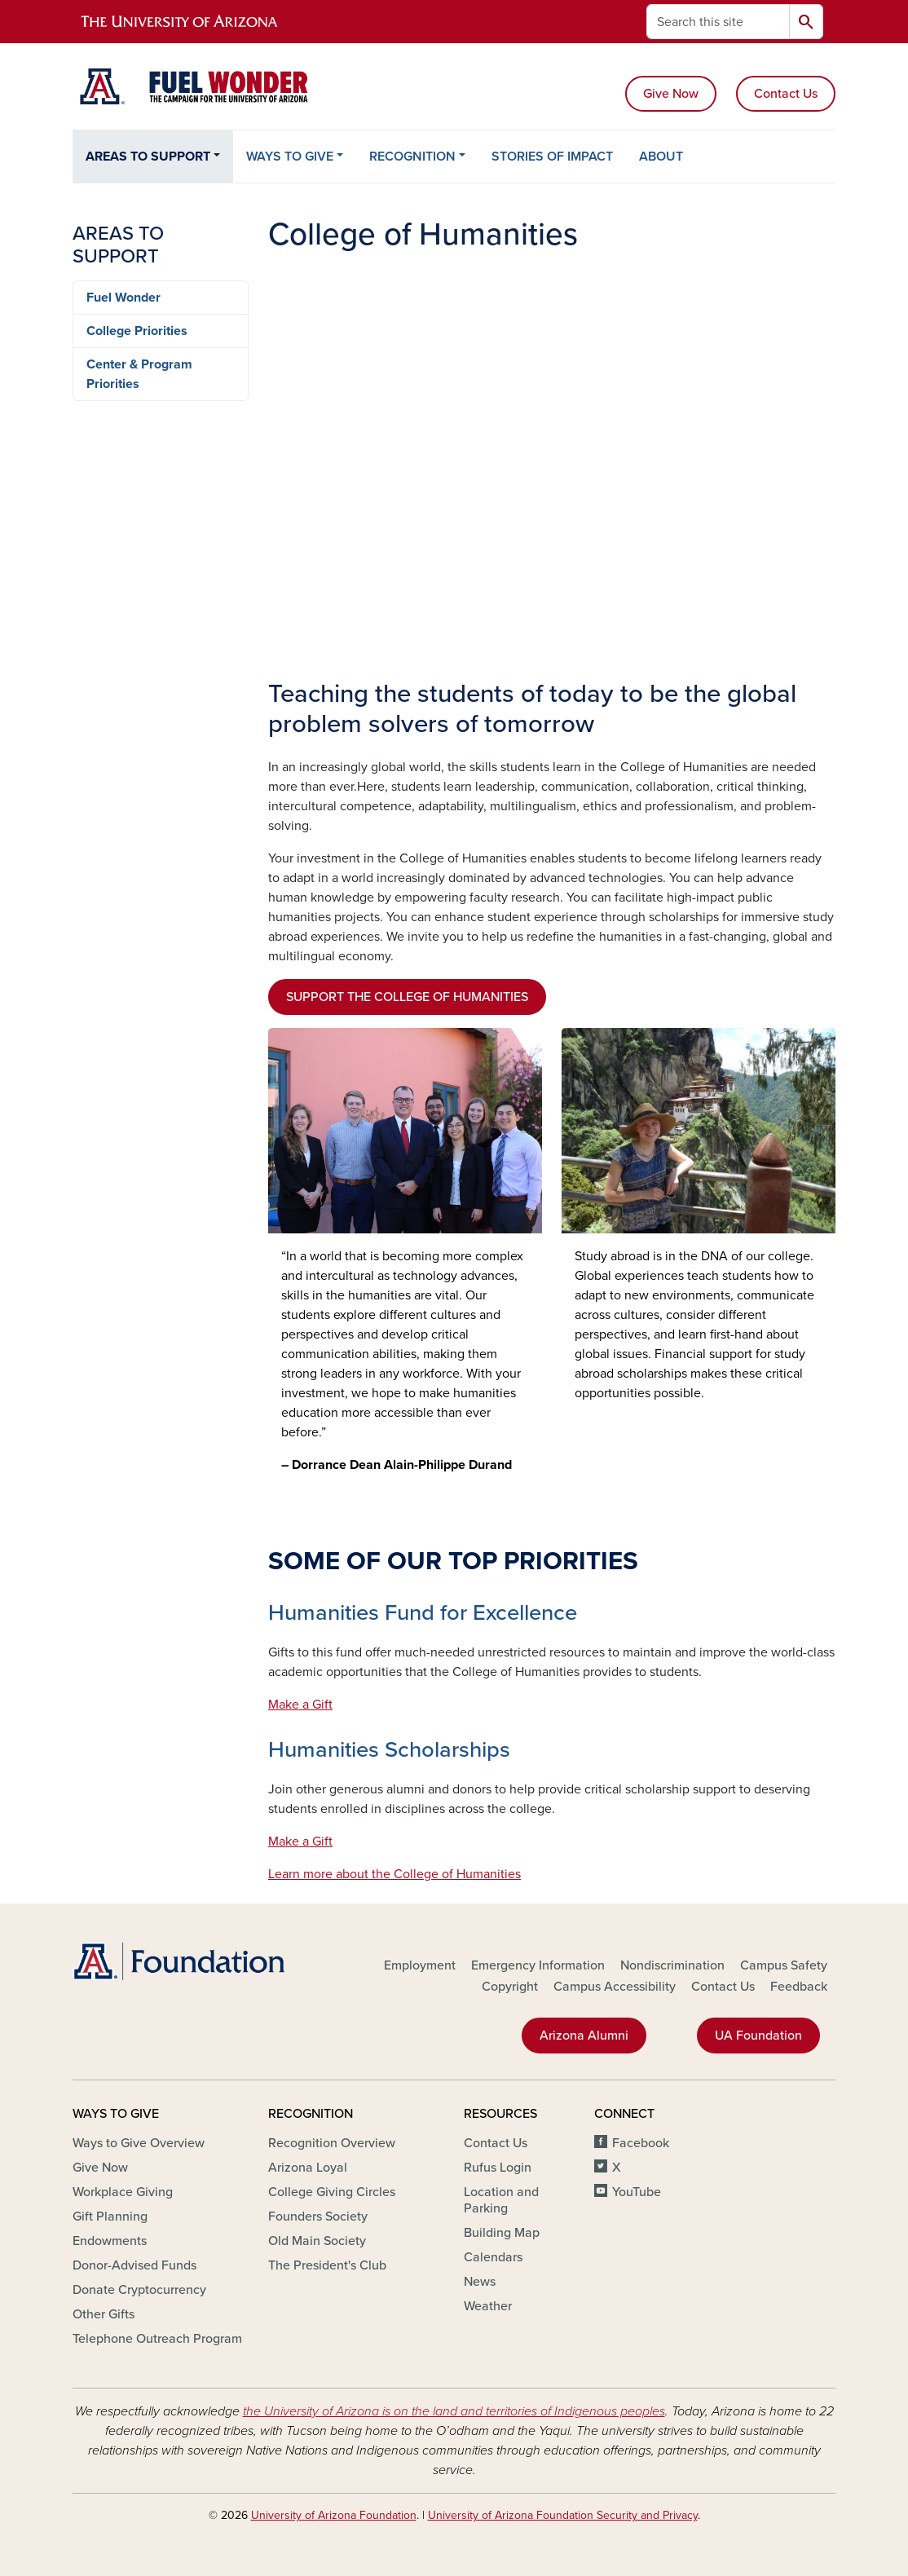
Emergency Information (538, 1965)
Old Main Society (317, 2241)
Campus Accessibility (614, 1986)
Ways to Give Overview (139, 2143)
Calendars (493, 2257)
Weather (488, 2306)
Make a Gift (300, 1704)
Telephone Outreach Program (157, 2339)
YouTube (636, 2192)
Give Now (671, 94)
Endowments (110, 2241)
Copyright (510, 1986)
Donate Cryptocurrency (139, 2290)
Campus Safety (783, 1965)
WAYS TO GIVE (289, 156)
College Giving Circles (331, 2192)
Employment (420, 1965)
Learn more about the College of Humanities (394, 1874)
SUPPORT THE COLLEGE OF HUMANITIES (407, 997)
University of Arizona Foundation (334, 2515)
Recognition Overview (331, 2143)
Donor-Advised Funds (134, 2265)
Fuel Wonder (123, 297)
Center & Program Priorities (139, 374)
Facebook (640, 2143)
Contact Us (786, 94)
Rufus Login (497, 2167)
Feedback (798, 1986)
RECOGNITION (412, 156)
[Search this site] (718, 21)
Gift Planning (110, 2216)
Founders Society (318, 2216)
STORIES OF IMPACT (552, 156)
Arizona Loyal (307, 2167)
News (480, 2282)
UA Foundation (758, 2035)
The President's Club (327, 2265)
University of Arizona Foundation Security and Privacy (563, 2515)
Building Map (502, 2233)
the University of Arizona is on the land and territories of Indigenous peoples (454, 2411)
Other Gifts (103, 2314)
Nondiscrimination (672, 1965)
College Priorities (136, 331)
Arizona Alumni (584, 2035)
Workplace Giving (123, 2192)
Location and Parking (501, 2200)
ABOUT (661, 156)
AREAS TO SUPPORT (148, 156)
